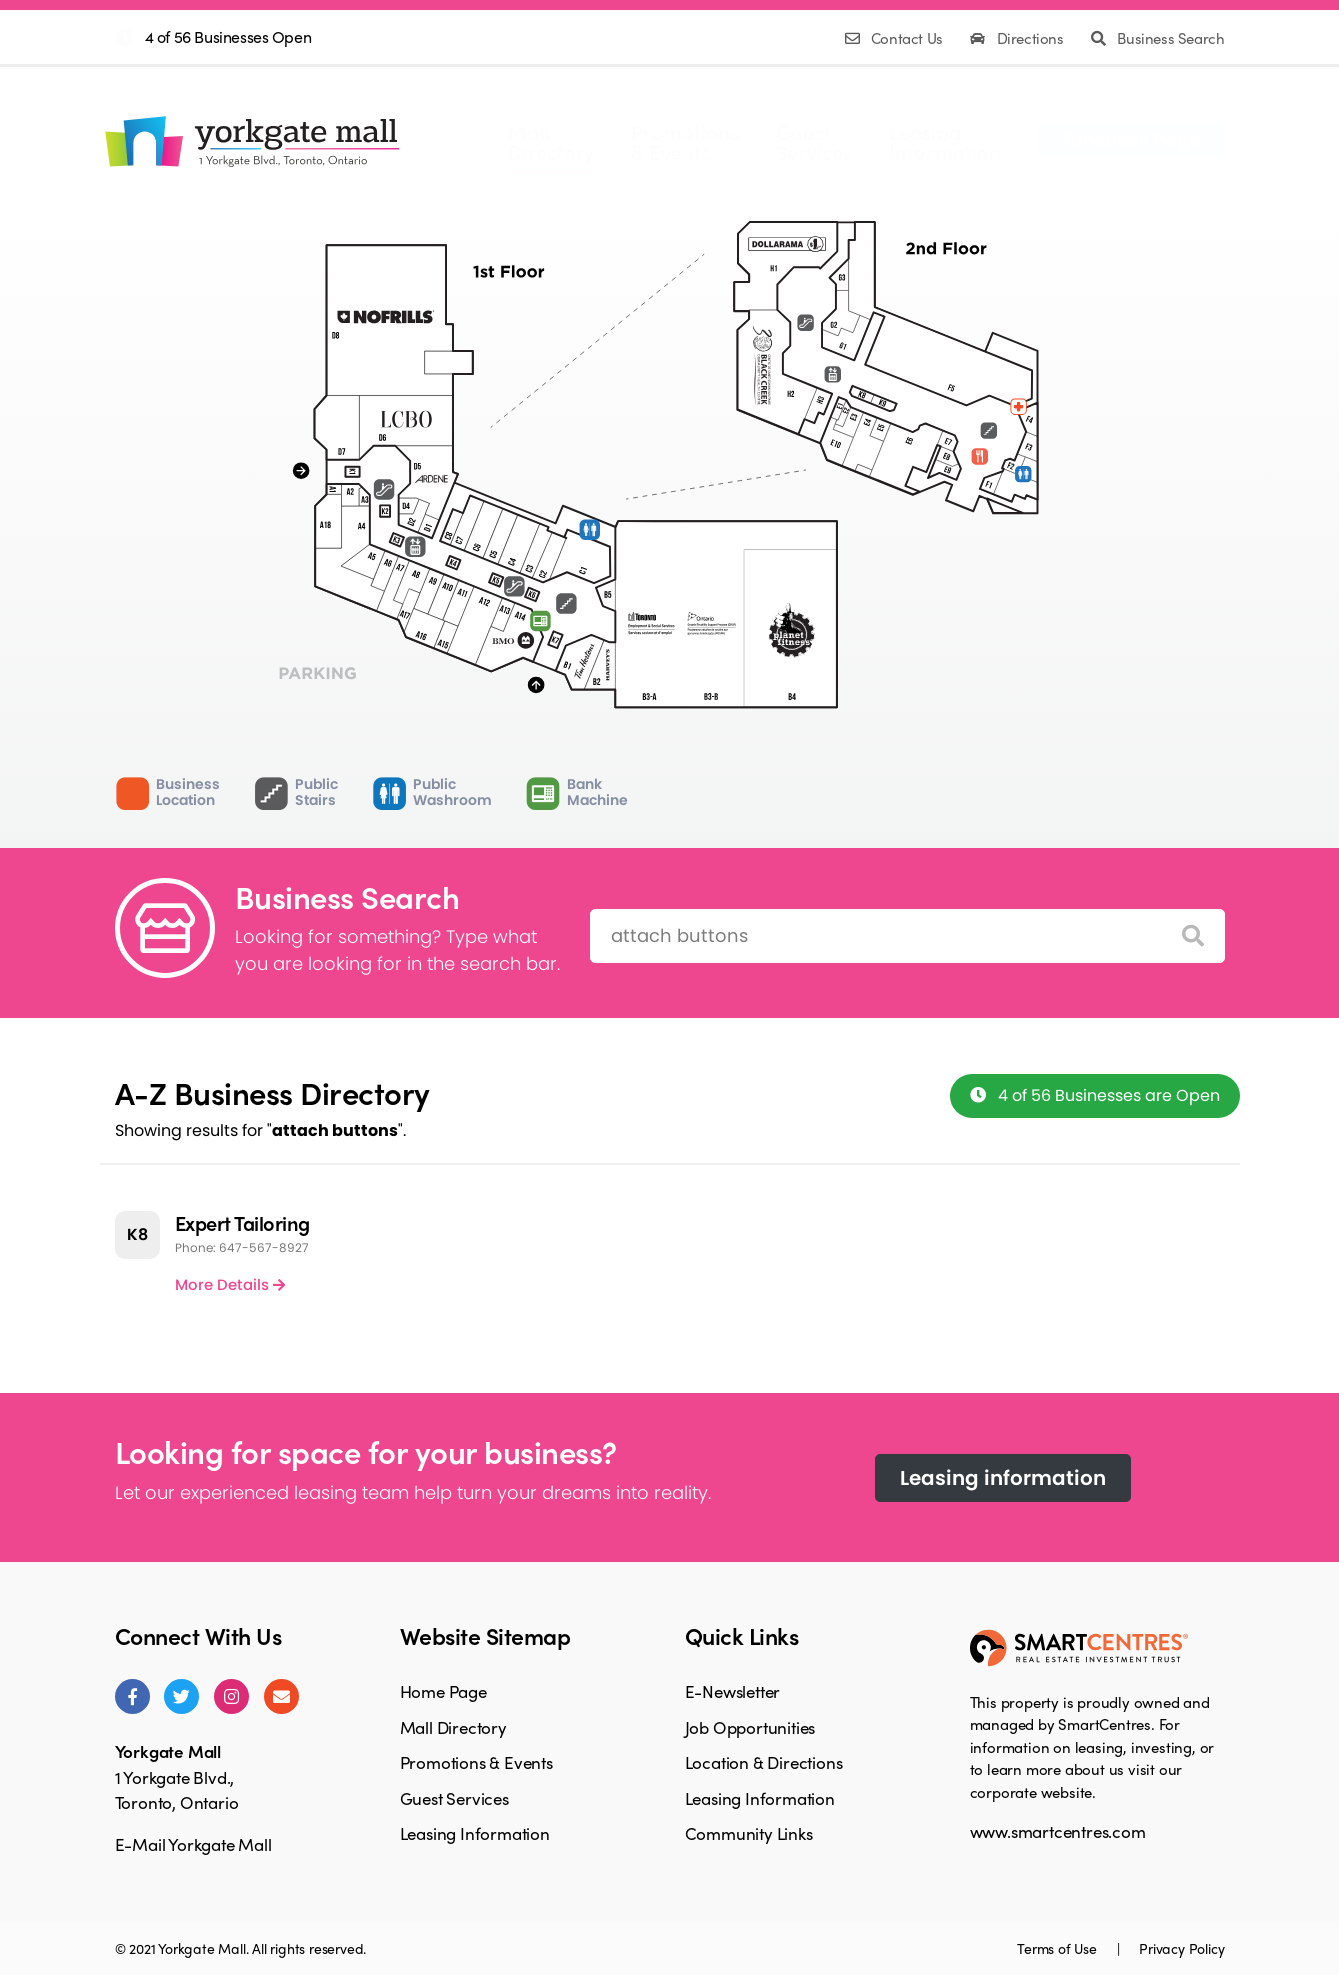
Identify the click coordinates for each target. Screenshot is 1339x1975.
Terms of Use (1058, 1948)
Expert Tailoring (242, 1222)
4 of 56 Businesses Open (228, 36)
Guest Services (454, 1798)
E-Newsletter (733, 1691)
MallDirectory (551, 142)
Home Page (443, 1691)
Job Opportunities (750, 1727)
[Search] (1193, 936)
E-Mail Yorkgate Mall (193, 1844)
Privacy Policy (1181, 1948)
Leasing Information (475, 1833)
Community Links (749, 1833)
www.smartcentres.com (1058, 1831)
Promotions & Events (476, 1762)
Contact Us (896, 38)
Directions (1018, 38)
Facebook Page (1131, 138)
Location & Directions (764, 1762)
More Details (230, 1284)
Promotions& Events (685, 142)
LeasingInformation (945, 142)
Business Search (1157, 38)
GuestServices (814, 142)
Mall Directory (453, 1727)
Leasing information (1003, 1478)
